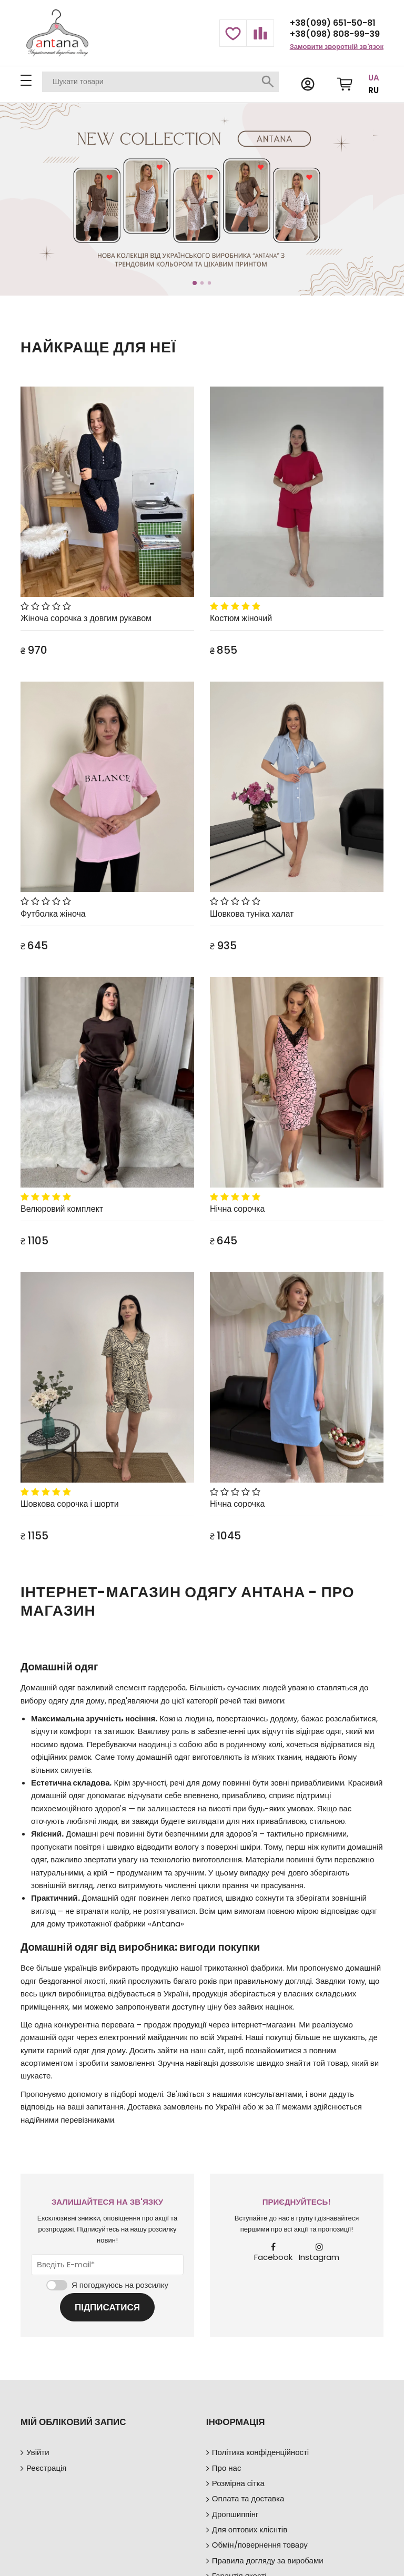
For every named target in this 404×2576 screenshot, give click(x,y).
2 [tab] (202, 283)
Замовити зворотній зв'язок (336, 47)
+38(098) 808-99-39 (335, 34)
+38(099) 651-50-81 (333, 23)
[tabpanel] (202, 199)
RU (373, 90)
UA (373, 77)
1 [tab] (195, 283)
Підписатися (107, 2307)
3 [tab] (209, 283)
